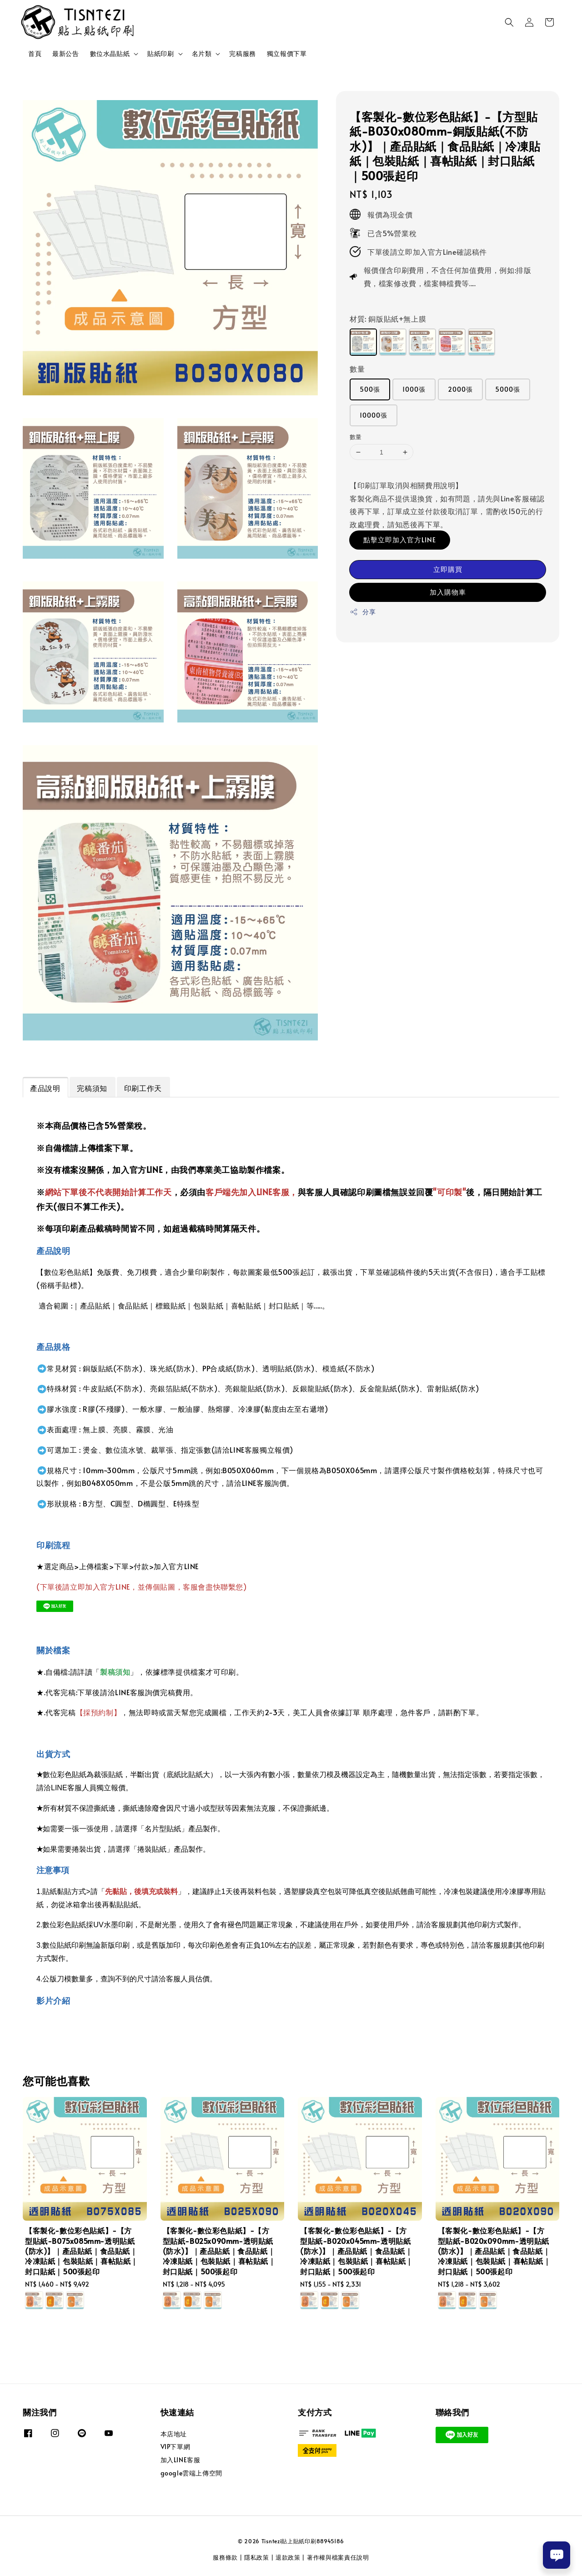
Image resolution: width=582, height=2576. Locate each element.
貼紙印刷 (160, 54)
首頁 (34, 53)
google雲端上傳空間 (191, 2473)
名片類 (202, 54)
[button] (509, 22)
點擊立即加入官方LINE (399, 539)
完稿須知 (92, 1088)
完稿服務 (242, 53)
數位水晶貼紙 (110, 54)
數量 (357, 369)
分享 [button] (363, 611)
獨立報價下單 (287, 53)
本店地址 (174, 2434)
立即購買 (447, 569)
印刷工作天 (143, 1088)
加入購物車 (448, 591)
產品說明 (45, 1088)
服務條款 (225, 2557)
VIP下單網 (176, 2446)
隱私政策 (256, 2557)
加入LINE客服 (181, 2459)
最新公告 (65, 53)
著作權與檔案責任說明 (338, 2557)
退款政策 (288, 2557)
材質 (388, 318)
